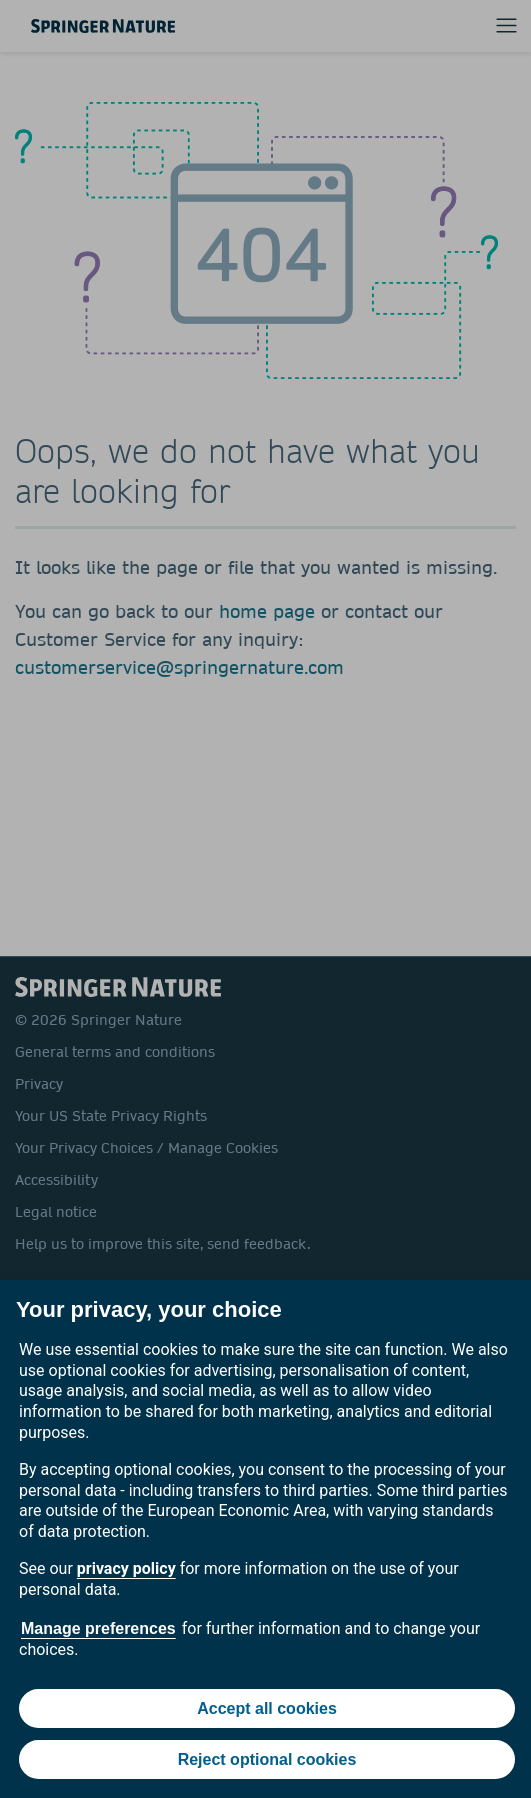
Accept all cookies (267, 1708)
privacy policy (126, 1568)
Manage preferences (98, 1628)
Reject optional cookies (267, 1759)
